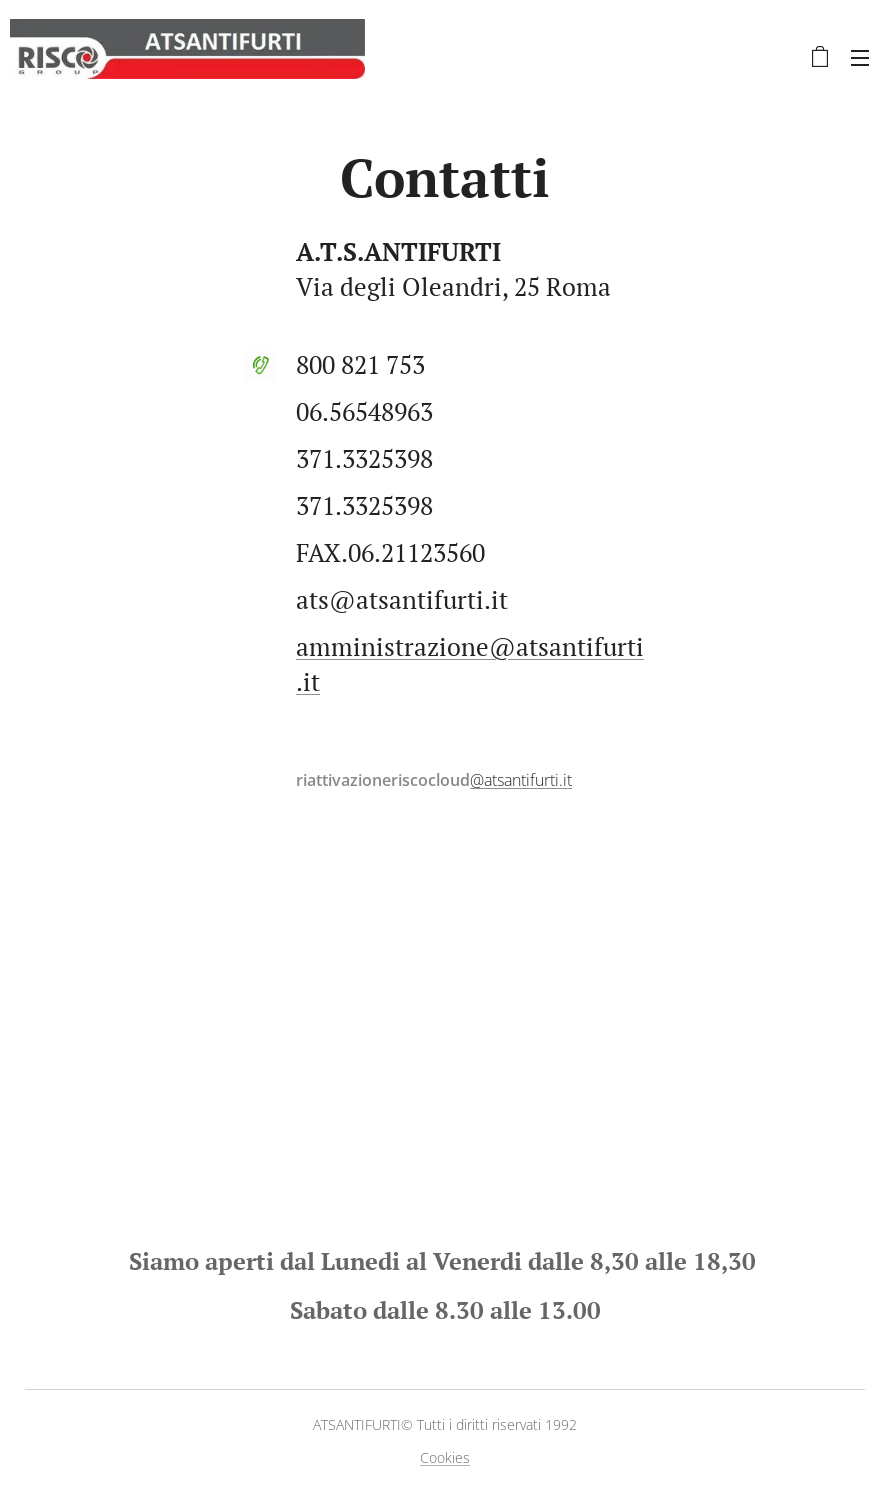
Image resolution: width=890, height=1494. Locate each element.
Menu (860, 58)
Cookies (445, 1457)
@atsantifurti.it (521, 780)
